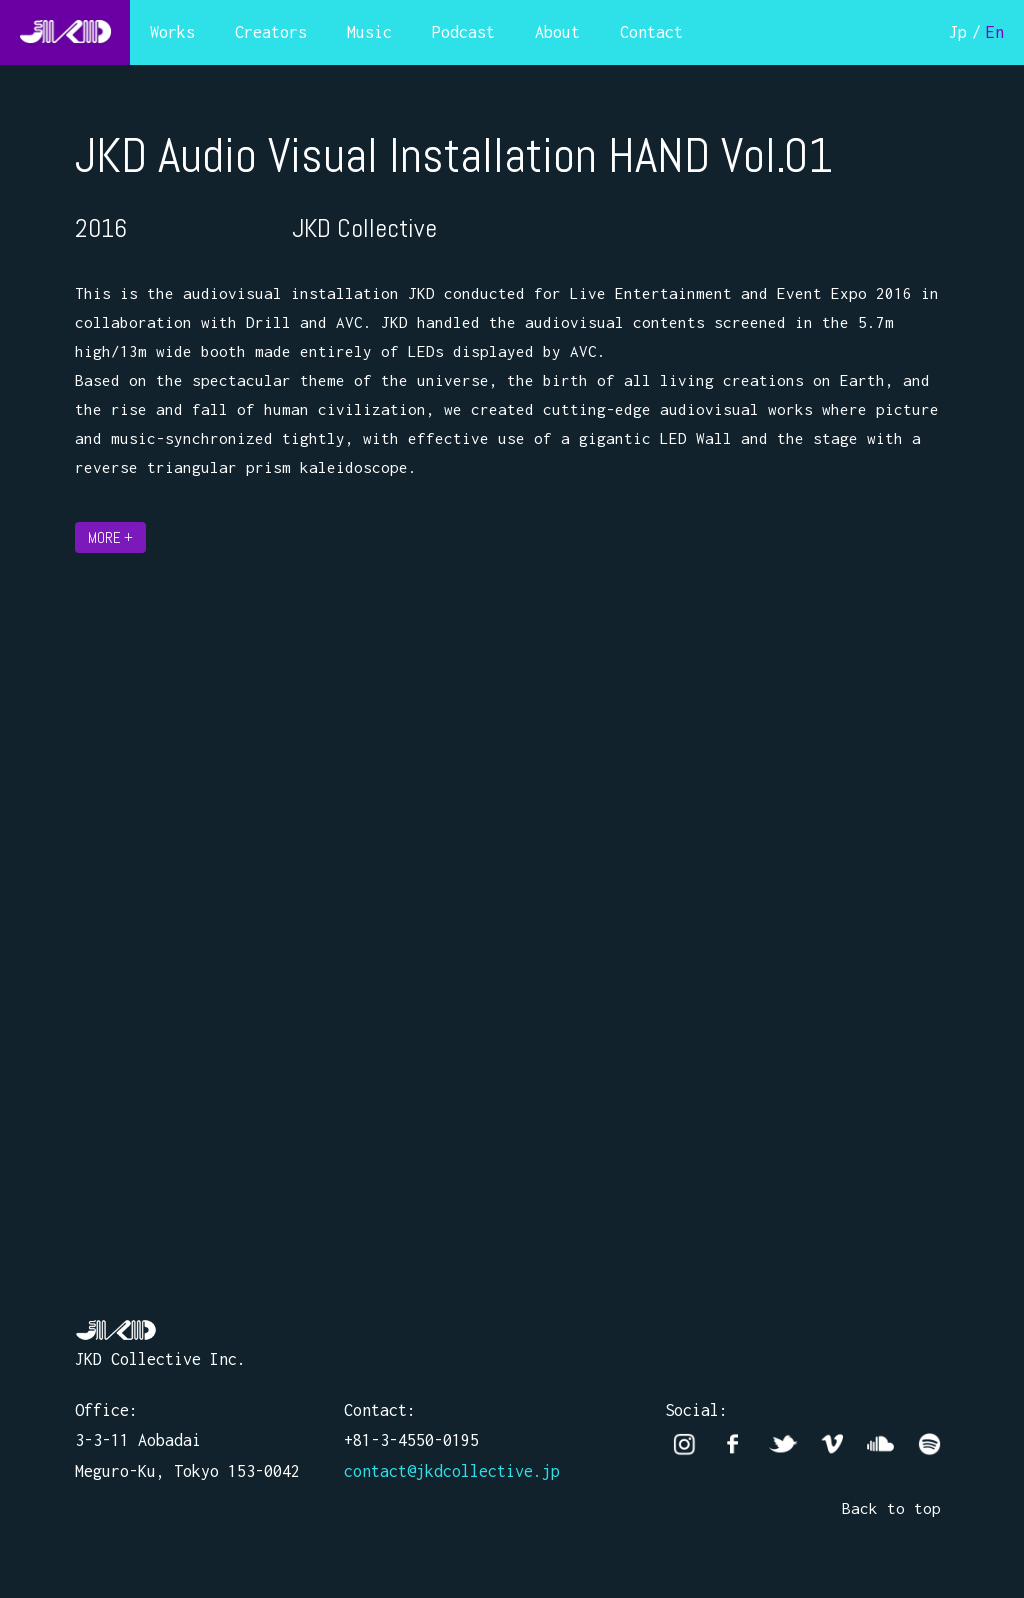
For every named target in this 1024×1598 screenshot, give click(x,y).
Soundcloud (880, 1444)
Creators (271, 32)
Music (369, 32)
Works (172, 32)
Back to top (891, 1508)
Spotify (929, 1444)
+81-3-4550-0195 (411, 1440)
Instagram (684, 1444)
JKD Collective (116, 1330)
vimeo (831, 1444)
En (995, 32)
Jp (958, 32)
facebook (733, 1444)
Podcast (463, 32)
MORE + (110, 537)
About (557, 32)
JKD (65, 32)
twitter (782, 1444)
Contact (651, 32)
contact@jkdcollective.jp (452, 1471)
